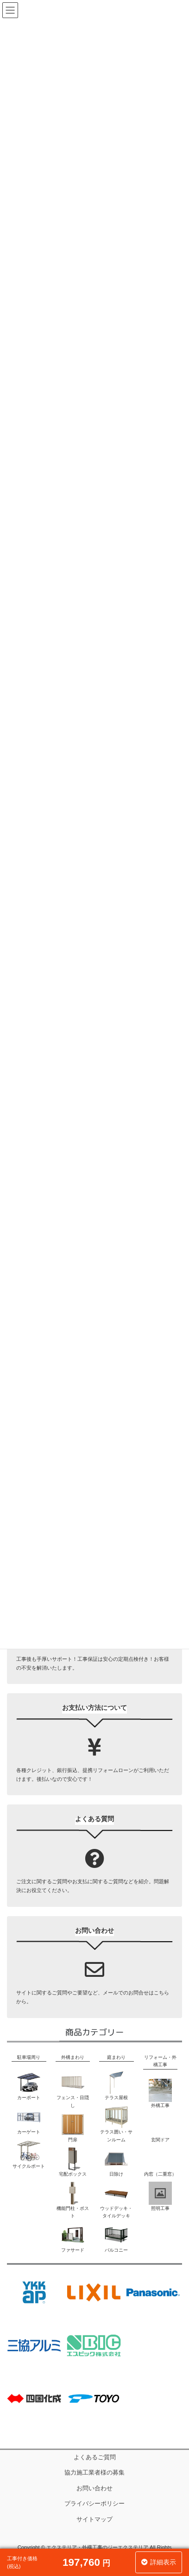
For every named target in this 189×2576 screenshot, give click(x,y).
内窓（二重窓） (160, 2162)
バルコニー (116, 2238)
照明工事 (160, 2196)
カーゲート (28, 2119)
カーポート (28, 2085)
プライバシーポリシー (94, 2503)
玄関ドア (160, 2127)
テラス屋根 (116, 2085)
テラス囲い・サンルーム (116, 2123)
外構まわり (72, 2057)
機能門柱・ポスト (73, 2200)
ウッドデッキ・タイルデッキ (116, 2200)
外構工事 (160, 2093)
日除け (116, 2162)
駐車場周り (28, 2057)
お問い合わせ (94, 2488)
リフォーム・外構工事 (160, 2061)
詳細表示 (163, 2562)
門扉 (72, 2127)
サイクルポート (29, 2154)
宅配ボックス (73, 2162)
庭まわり (116, 2057)
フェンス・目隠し (73, 2089)
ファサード (72, 2238)
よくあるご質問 (95, 2457)
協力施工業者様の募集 (94, 2472)
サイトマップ (94, 2519)
